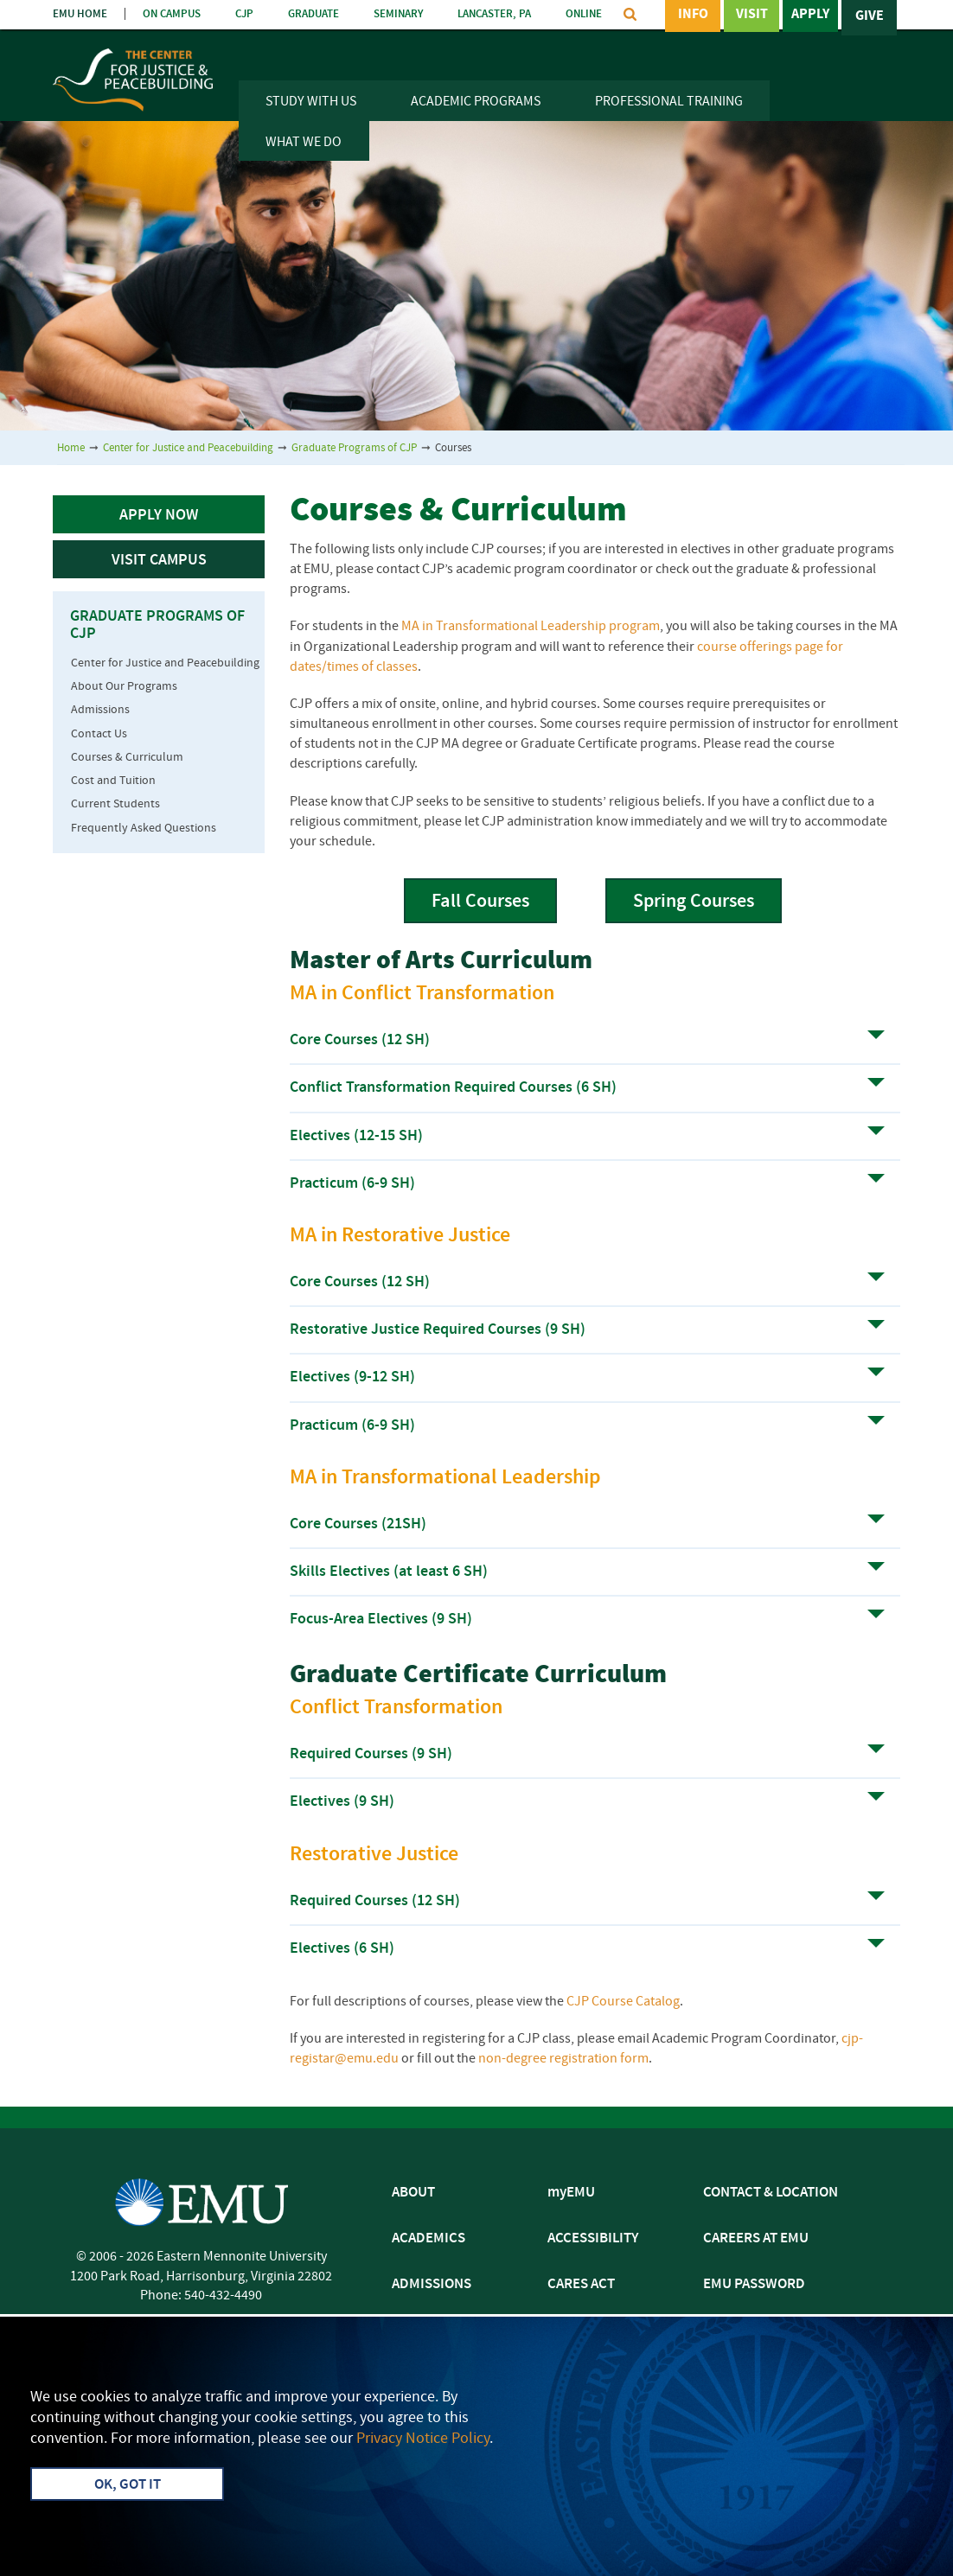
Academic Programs (475, 102)
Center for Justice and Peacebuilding (188, 448)
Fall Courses (480, 902)
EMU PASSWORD (754, 2284)
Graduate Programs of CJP (354, 448)
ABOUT (413, 2193)
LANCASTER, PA (494, 14)
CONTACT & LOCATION (770, 2193)
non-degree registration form (563, 2059)
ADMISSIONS (431, 2284)
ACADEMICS (428, 2239)
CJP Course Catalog (623, 2002)
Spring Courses (693, 902)
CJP (244, 14)
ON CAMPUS (172, 14)
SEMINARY (398, 14)
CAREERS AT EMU (756, 2239)
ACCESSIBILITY (592, 2239)
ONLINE (584, 14)
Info (693, 16)
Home (71, 448)
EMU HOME (80, 14)
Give (869, 16)
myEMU (571, 2193)
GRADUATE (313, 14)
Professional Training (669, 102)
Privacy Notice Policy (422, 2439)
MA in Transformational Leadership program (530, 627)
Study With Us (310, 102)
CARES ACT (581, 2284)
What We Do (303, 143)
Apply (810, 16)
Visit (752, 16)
